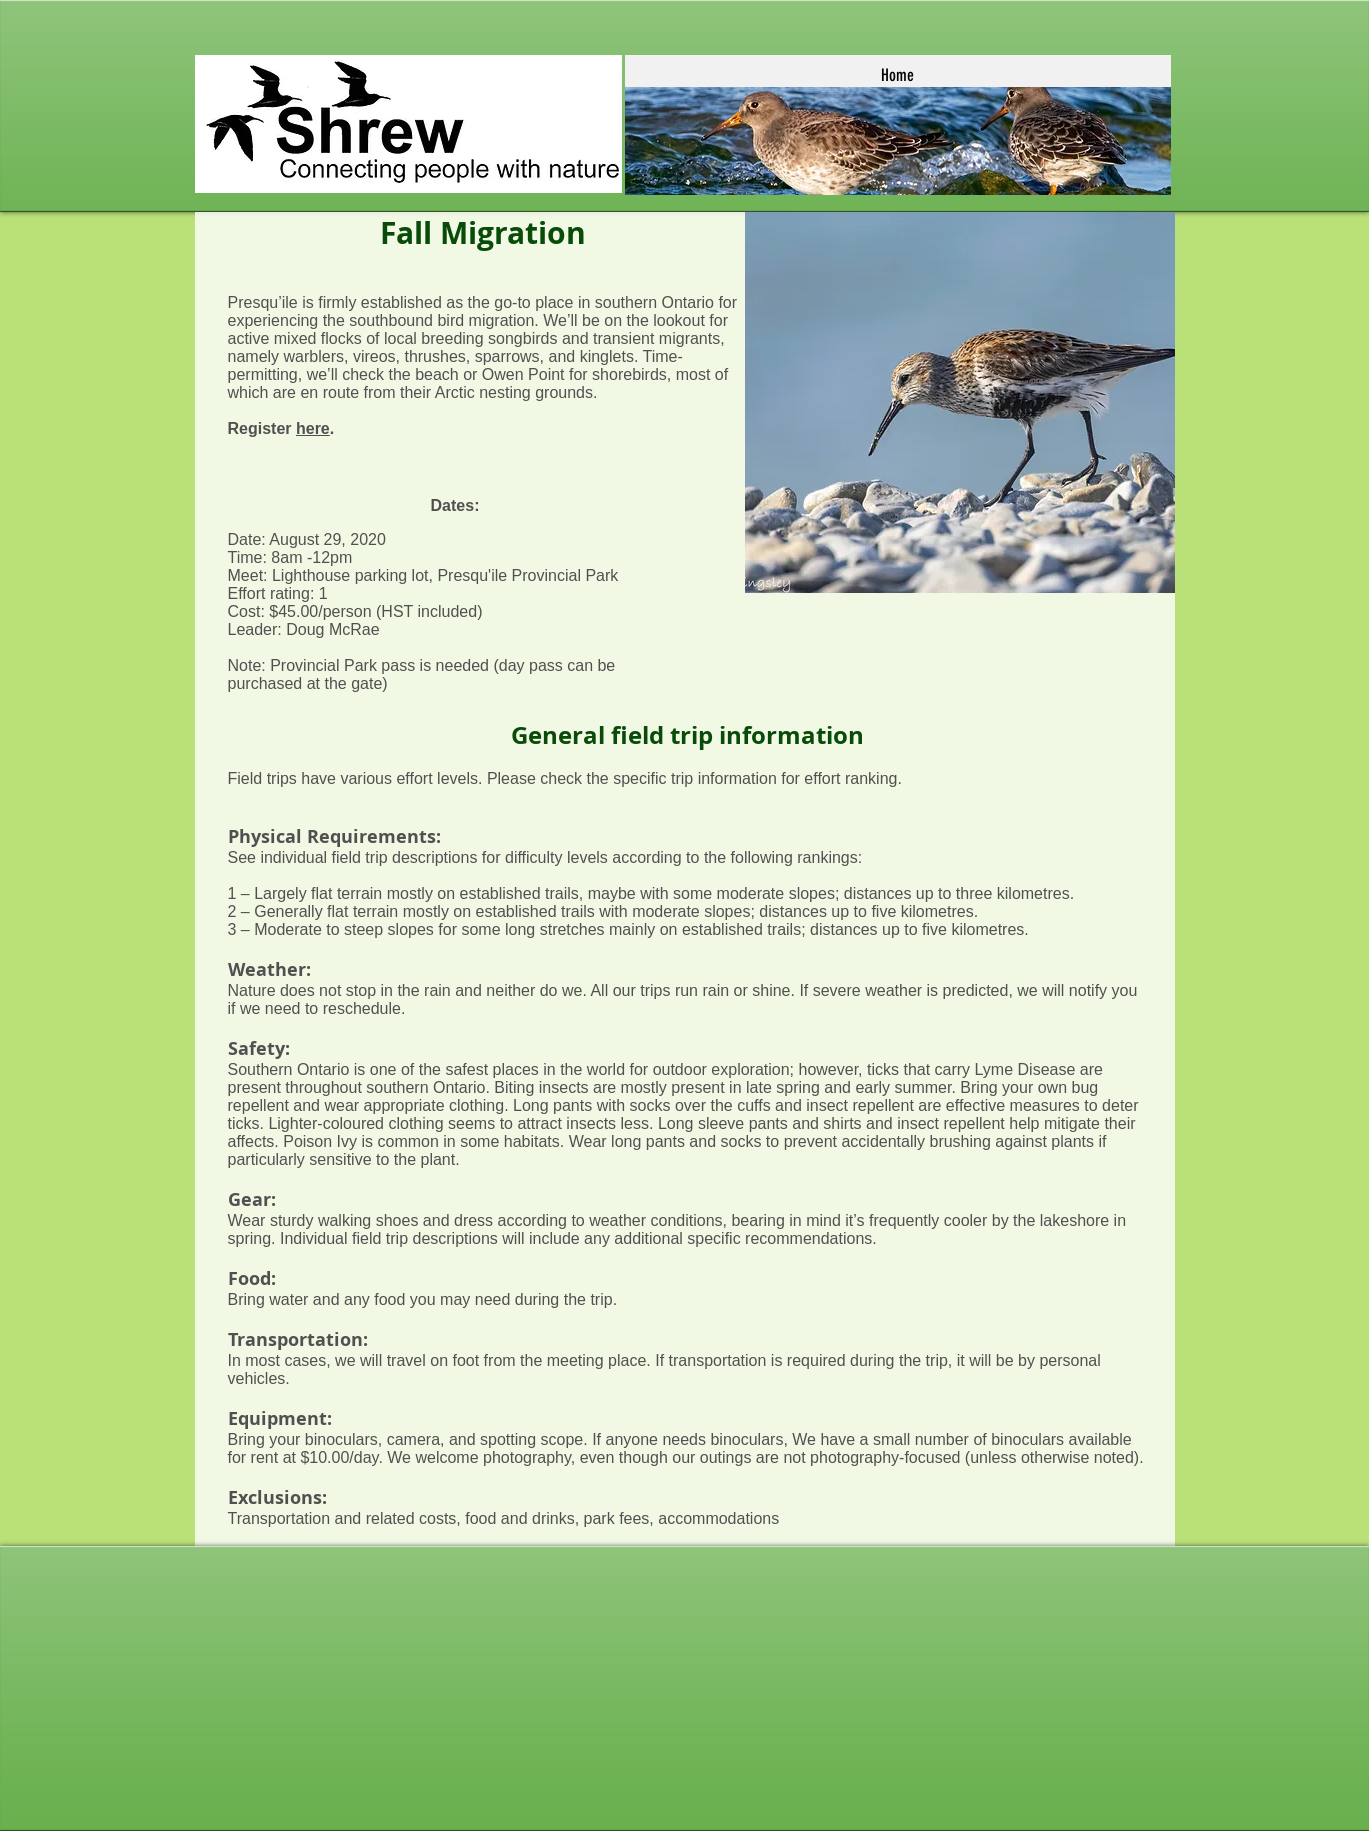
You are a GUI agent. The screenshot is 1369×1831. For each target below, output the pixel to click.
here (313, 428)
